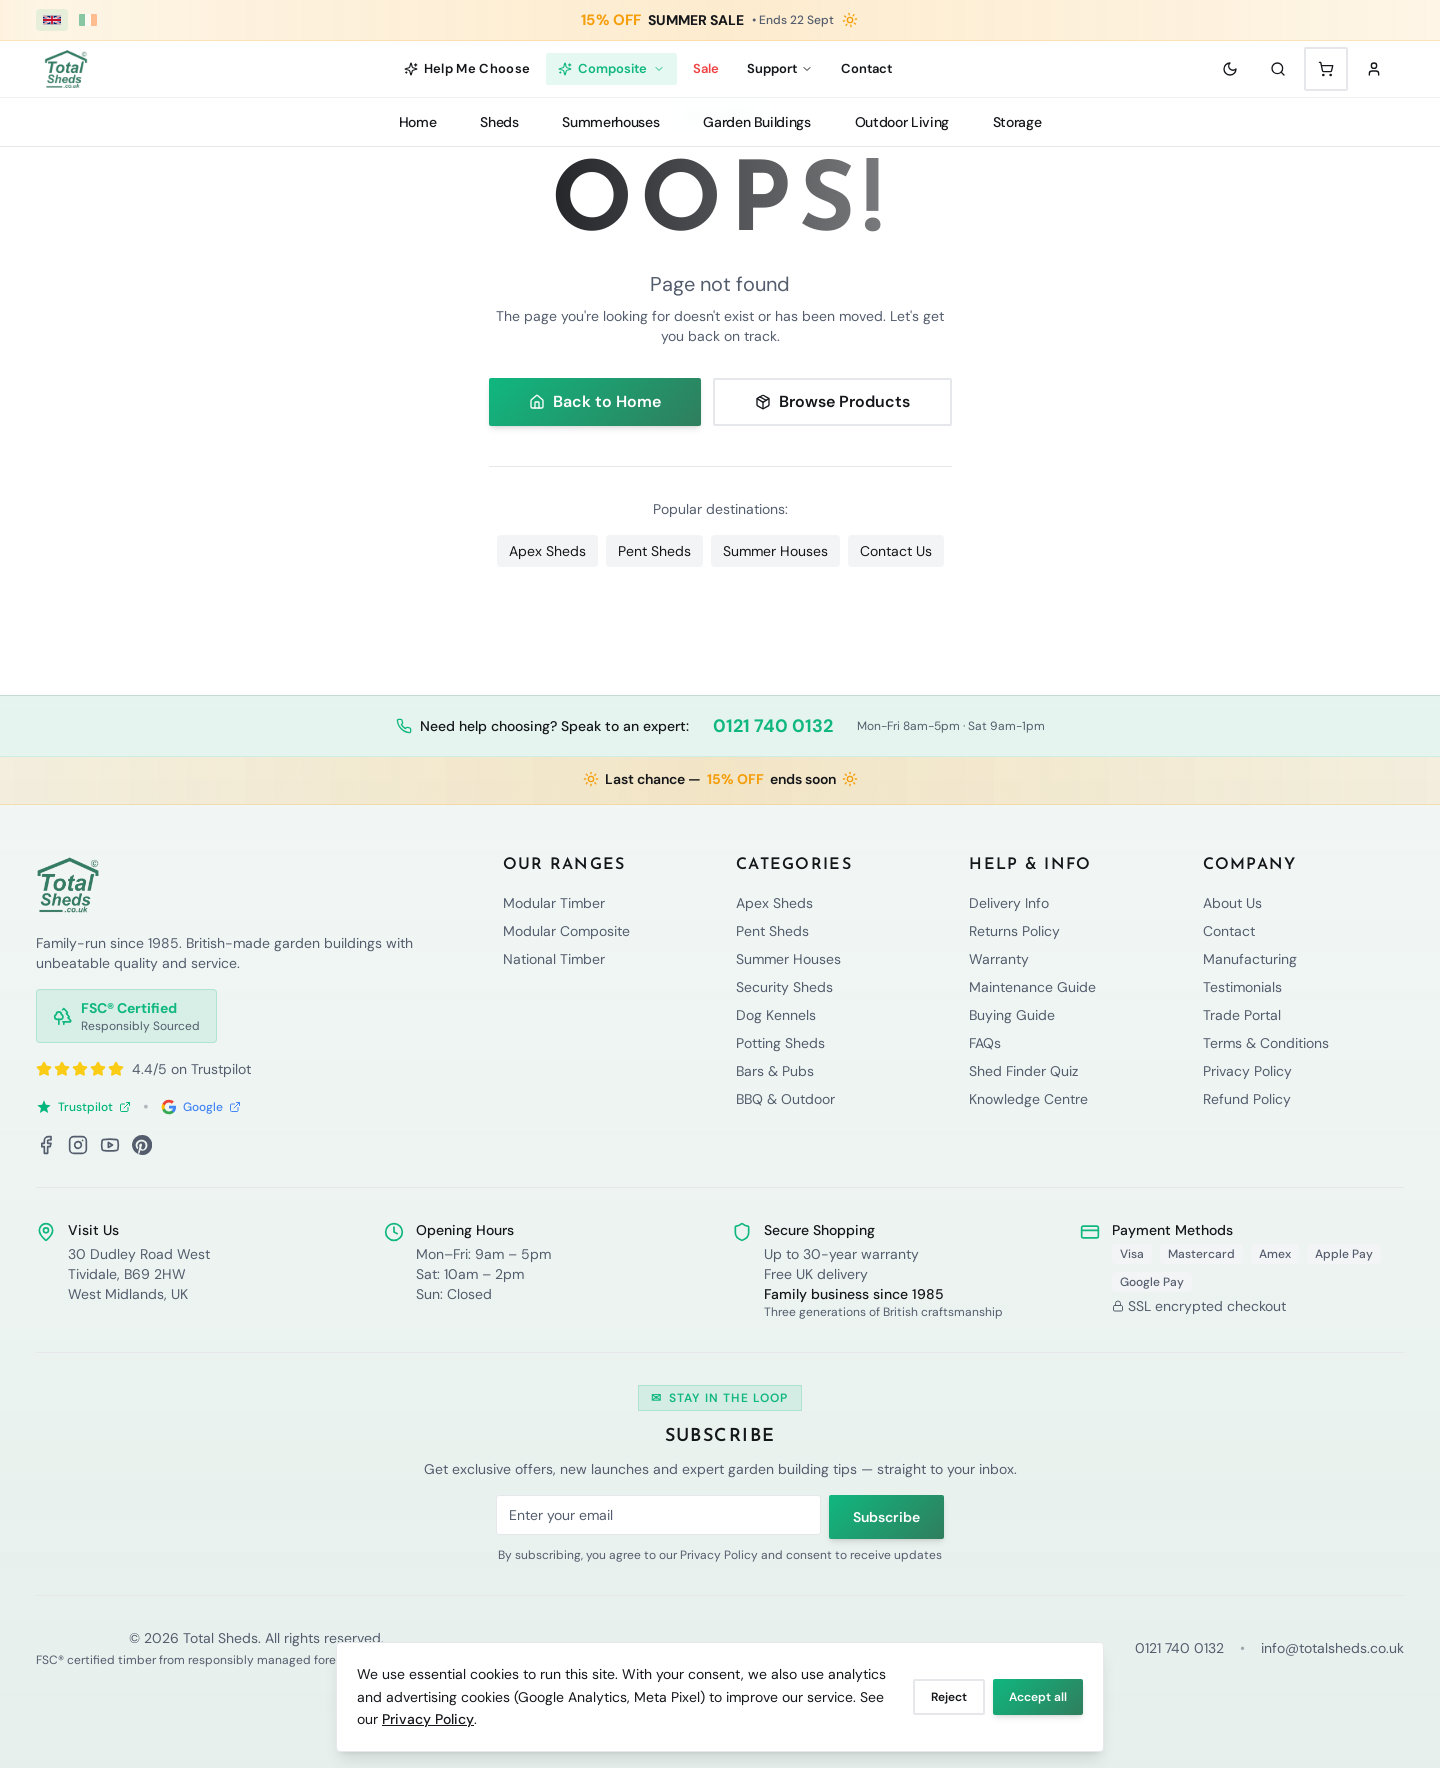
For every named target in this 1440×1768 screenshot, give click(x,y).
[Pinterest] (142, 1145)
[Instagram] (78, 1145)
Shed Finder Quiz (1023, 1071)
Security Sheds (784, 987)
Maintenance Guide (1032, 987)
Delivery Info (1009, 903)
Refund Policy (1247, 1099)
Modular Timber (554, 903)
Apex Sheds (547, 551)
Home (418, 122)
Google (201, 1107)
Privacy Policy (428, 1719)
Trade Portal (1242, 1015)
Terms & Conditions (1266, 1043)
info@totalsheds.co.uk (1332, 1648)
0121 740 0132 (773, 726)
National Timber (554, 959)
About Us (1232, 903)
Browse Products (832, 401)
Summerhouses (610, 122)
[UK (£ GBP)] (52, 20)
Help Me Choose (467, 68)
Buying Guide (1012, 1015)
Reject (949, 1697)
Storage (1017, 122)
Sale (706, 68)
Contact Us (896, 551)
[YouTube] (110, 1145)
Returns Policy (1014, 931)
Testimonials (1242, 987)
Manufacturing (1250, 959)
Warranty (999, 959)
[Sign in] (1374, 69)
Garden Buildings (756, 122)
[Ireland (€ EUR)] (88, 20)
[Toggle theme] (1230, 69)
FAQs (985, 1043)
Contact (866, 68)
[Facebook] (46, 1145)
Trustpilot (83, 1107)
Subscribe (886, 1517)
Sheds (499, 122)
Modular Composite (566, 931)
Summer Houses (775, 551)
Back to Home (595, 401)
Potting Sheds (780, 1043)
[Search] (1278, 69)
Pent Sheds (654, 551)
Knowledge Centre (1028, 1099)
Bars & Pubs (775, 1071)
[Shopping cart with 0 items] (1326, 69)
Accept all (1038, 1697)
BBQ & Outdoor (785, 1099)
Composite (611, 68)
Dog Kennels (776, 1015)
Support (780, 68)
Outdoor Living (902, 122)
